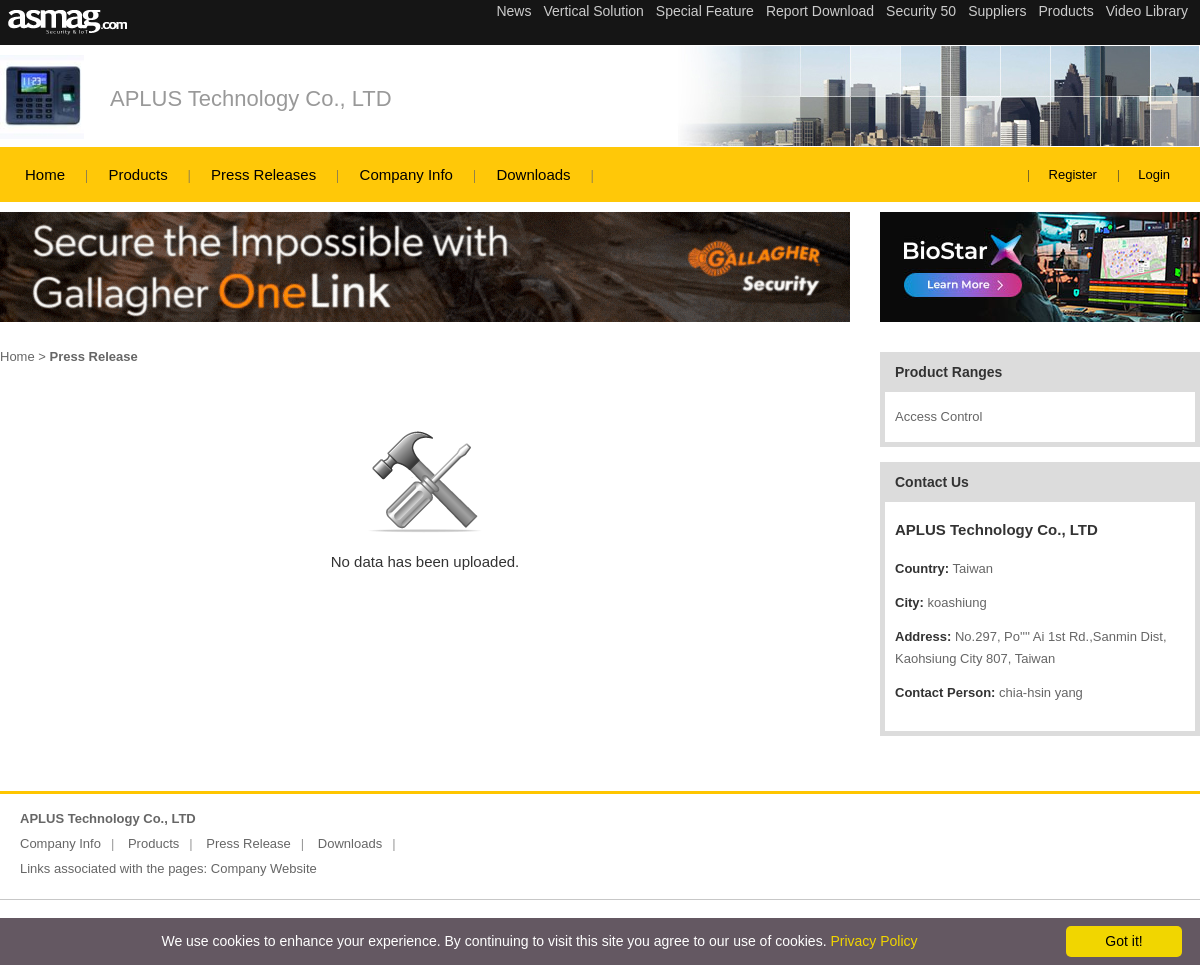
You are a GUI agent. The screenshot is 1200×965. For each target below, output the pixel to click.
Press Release (248, 843)
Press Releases (263, 174)
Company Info (406, 174)
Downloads (533, 174)
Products (137, 174)
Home (45, 174)
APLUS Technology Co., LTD (251, 98)
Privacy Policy (873, 941)
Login (1154, 174)
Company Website (264, 868)
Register (1073, 174)
